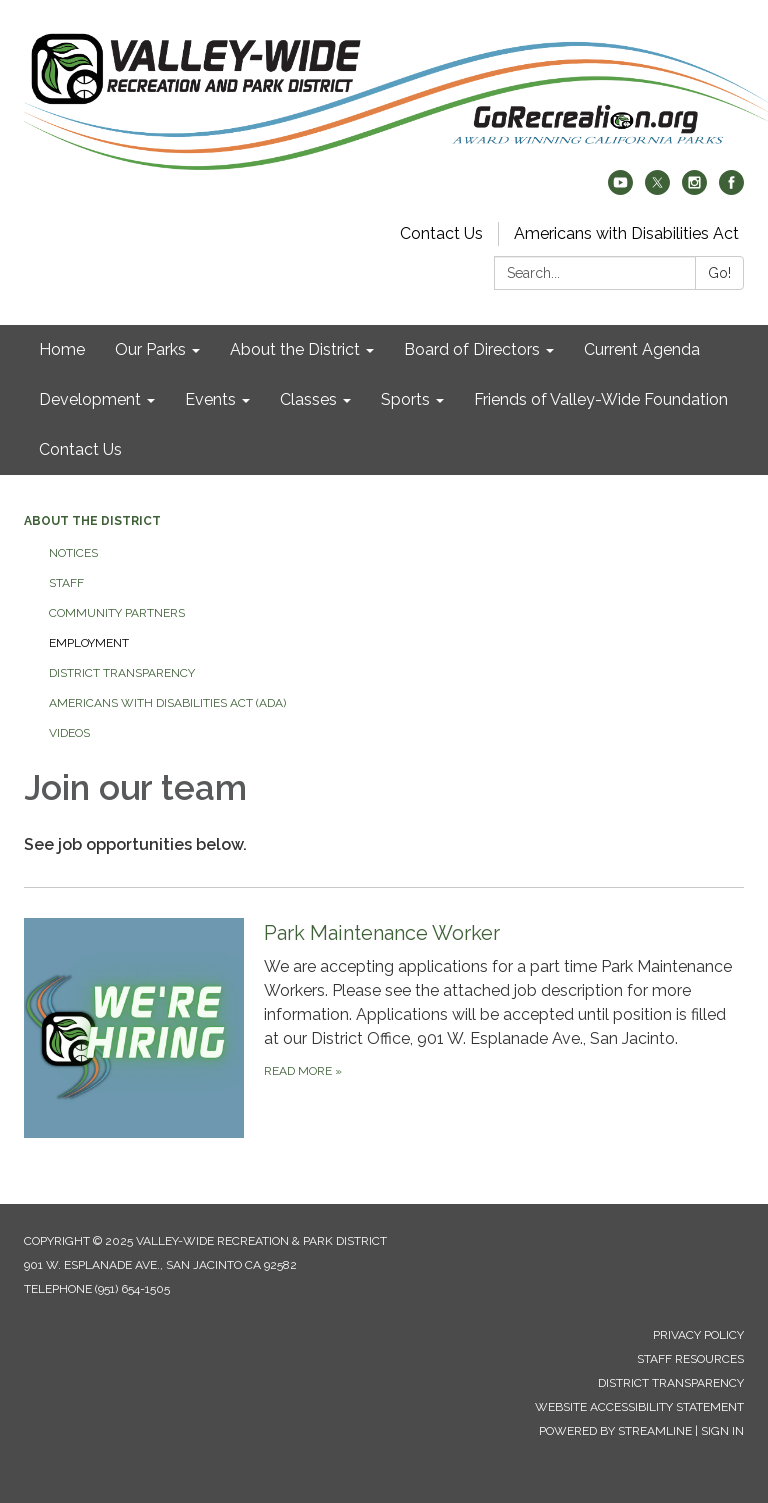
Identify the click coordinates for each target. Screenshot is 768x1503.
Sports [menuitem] (405, 399)
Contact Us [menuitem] (80, 449)
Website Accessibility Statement (639, 1407)
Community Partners (117, 613)
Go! (719, 273)
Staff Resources (690, 1359)
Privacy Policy (698, 1335)
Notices (73, 553)
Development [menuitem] (90, 399)
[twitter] (657, 189)
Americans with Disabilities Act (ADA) (167, 703)
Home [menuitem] (62, 349)
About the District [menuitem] (295, 349)
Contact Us (441, 233)
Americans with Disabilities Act (626, 233)
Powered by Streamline (615, 1431)
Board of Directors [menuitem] (472, 349)
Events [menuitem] (210, 399)
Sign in (722, 1431)
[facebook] (731, 189)
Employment (89, 643)
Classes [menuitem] (308, 399)
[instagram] (694, 189)
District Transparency (122, 673)
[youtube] (620, 189)
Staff (66, 583)
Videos (69, 733)
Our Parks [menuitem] (150, 349)
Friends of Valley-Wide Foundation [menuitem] (601, 399)
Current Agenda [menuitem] (642, 349)
